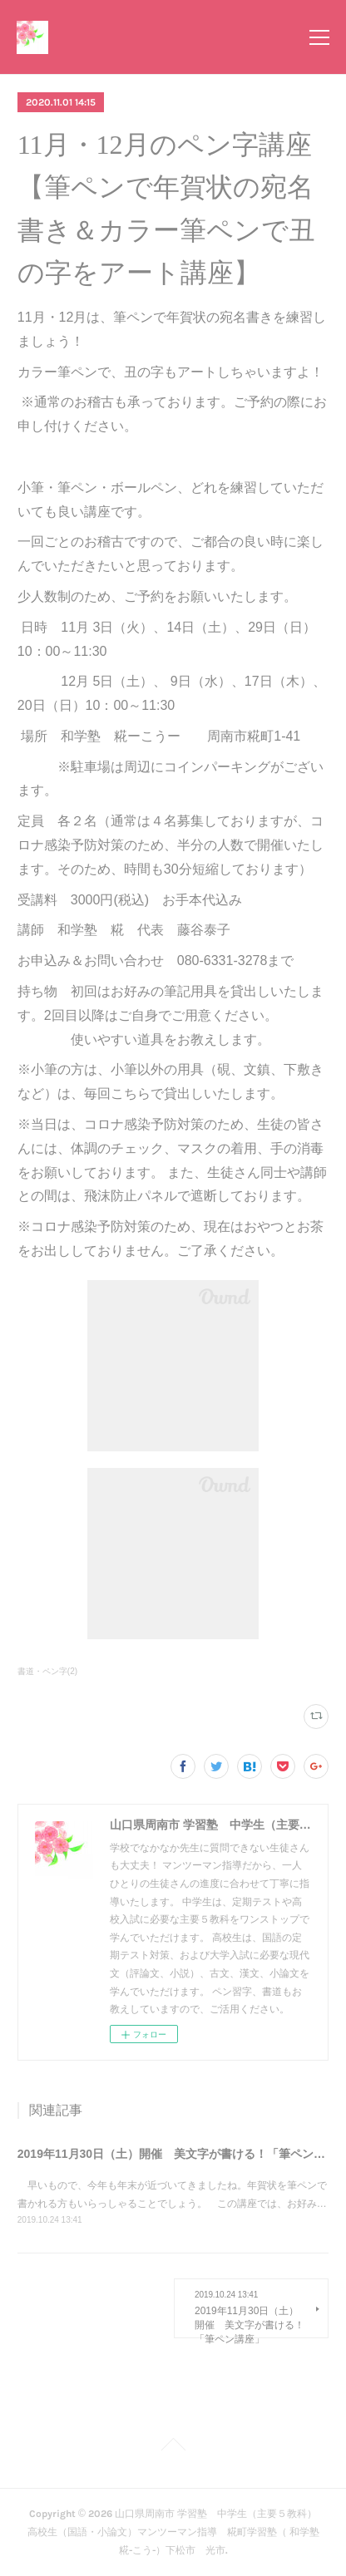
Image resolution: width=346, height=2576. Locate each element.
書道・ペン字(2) (47, 1671)
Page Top (173, 2447)
